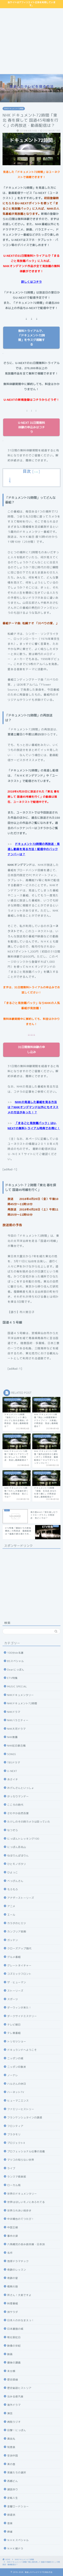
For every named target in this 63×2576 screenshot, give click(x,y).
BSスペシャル (15, 1661)
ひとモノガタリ (16, 1864)
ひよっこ (12, 1872)
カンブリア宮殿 (16, 1931)
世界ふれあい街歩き (19, 2210)
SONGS (11, 1754)
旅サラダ (12, 2312)
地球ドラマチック (18, 2261)
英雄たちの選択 (16, 2472)
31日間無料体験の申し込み (31, 1049)
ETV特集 (12, 1678)
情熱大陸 (12, 2286)
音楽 (10, 2523)
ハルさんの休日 (16, 2084)
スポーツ (12, 1999)
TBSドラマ (13, 1762)
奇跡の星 (12, 2278)
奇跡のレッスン (16, 2269)
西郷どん (12, 2481)
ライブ (11, 2168)
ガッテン (12, 1940)
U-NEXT (12, 1771)
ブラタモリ (14, 2134)
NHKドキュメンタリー (20, 1695)
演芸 (10, 2413)
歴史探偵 (12, 2379)
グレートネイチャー (19, 1965)
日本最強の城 (15, 2329)
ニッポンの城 (15, 2058)
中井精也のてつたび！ (20, 2219)
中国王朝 (12, 2227)
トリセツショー (16, 2041)
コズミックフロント (19, 1974)
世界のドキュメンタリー (22, 2193)
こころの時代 (15, 1805)
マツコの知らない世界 (20, 2160)
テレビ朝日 (14, 2024)
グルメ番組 (14, 1957)
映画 (10, 2354)
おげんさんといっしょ (20, 1788)
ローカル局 (14, 2185)
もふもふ (12, 1889)
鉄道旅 (11, 2515)
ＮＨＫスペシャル (18, 2540)
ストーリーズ (15, 1990)
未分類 (11, 2371)
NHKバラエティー (17, 1720)
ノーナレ (12, 2075)
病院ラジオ (14, 2422)
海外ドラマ (14, 2405)
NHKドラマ (13, 1712)
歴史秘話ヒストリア (19, 2388)
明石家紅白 (14, 2337)
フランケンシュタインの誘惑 (24, 2117)
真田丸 (11, 2439)
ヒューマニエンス (18, 2100)
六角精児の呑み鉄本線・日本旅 (26, 2244)
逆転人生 (12, 2498)
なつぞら (12, 1830)
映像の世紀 (14, 2345)
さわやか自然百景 (18, 1813)
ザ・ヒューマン (16, 1982)
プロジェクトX (16, 2143)
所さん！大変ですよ (19, 2295)
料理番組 (12, 2303)
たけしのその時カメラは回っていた (28, 1821)
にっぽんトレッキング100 (23, 1838)
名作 (10, 2253)
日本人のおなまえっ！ (20, 2320)
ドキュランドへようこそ (22, 2050)
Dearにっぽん (15, 1669)
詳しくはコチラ (31, 281)
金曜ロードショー (18, 2506)
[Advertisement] (31, 41)
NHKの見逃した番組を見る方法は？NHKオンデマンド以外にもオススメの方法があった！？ (33, 1107)
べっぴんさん (15, 1881)
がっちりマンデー (18, 1796)
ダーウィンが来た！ (19, 2007)
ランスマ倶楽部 (16, 2176)
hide (36, 472)
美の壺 (11, 2464)
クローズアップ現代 (19, 1948)
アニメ (11, 1906)
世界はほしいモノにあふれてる (26, 2202)
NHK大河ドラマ (16, 1729)
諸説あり (12, 2489)
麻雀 (10, 2531)
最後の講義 (14, 2362)
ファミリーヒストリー (20, 2109)
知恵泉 (11, 2447)
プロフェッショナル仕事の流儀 (26, 2151)
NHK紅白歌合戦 (16, 1745)
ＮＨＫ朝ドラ (15, 2548)
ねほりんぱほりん (18, 1855)
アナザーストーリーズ (20, 1898)
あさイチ (12, 1779)
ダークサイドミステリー (22, 2016)
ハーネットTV (15, 2092)
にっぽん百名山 (16, 1847)
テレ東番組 (14, 2033)
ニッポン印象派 (16, 2067)
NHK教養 (12, 1737)
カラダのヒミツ (16, 1923)
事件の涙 (12, 2236)
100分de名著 (15, 1653)
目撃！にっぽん (16, 2430)
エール (11, 1914)
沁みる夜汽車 (15, 2396)
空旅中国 (12, 2455)
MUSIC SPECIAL (17, 1686)
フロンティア (15, 2126)
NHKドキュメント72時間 (13, 108)
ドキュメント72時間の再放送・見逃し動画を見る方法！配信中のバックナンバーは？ (34, 849)
